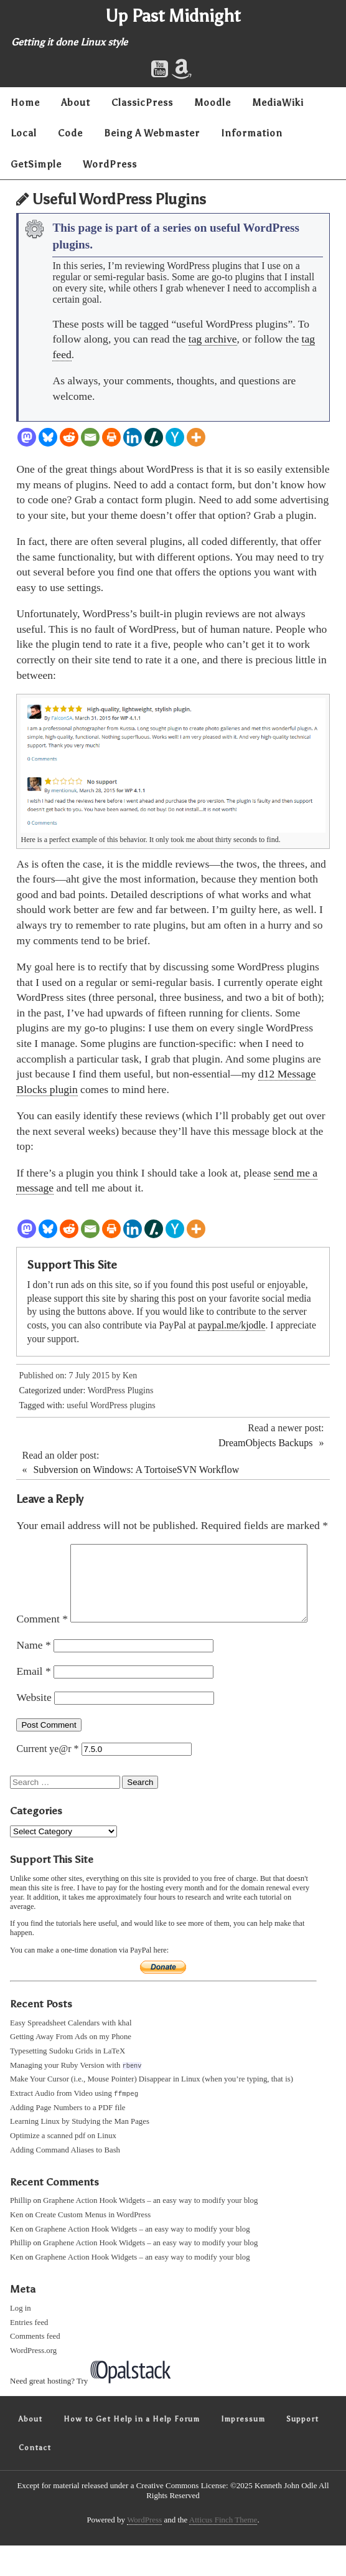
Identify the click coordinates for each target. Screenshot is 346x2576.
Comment (42, 1551)
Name (33, 1675)
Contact (35, 2478)
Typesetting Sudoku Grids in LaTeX (67, 2081)
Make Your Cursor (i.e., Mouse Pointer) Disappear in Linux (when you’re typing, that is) (151, 2109)
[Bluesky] (48, 437)
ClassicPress (142, 102)
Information (252, 133)
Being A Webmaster (152, 133)
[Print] (111, 437)
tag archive (213, 339)
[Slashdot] (153, 437)
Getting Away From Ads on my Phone (70, 2067)
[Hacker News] (175, 437)
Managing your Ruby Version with (75, 2095)
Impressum (243, 2449)
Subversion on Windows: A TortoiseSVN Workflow (136, 1469)
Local (24, 133)
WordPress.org (33, 2381)
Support (302, 2449)
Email (33, 1701)
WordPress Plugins (121, 1390)
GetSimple (36, 164)
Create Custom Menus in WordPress (93, 2246)
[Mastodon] (26, 437)
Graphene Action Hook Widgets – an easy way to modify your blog (150, 2231)
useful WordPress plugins (111, 1405)
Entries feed (29, 2353)
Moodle (212, 102)
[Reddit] (69, 437)
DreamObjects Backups (265, 1442)
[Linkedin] (132, 437)
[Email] (90, 437)
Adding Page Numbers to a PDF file (68, 2138)
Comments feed (35, 2367)
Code (70, 133)
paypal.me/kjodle (231, 1325)
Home (25, 102)
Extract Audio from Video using (74, 2124)
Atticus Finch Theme (223, 2550)
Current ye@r (47, 1779)
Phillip (20, 2231)
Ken (130, 1375)
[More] (196, 437)
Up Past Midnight (173, 15)
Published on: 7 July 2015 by (70, 1375)
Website (33, 1727)
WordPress (110, 164)
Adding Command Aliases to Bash (65, 2180)
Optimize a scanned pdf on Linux (63, 2166)
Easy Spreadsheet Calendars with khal (70, 2052)
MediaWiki (278, 102)
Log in (20, 2338)
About (75, 102)
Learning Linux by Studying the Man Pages (79, 2152)
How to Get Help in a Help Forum (131, 2449)
